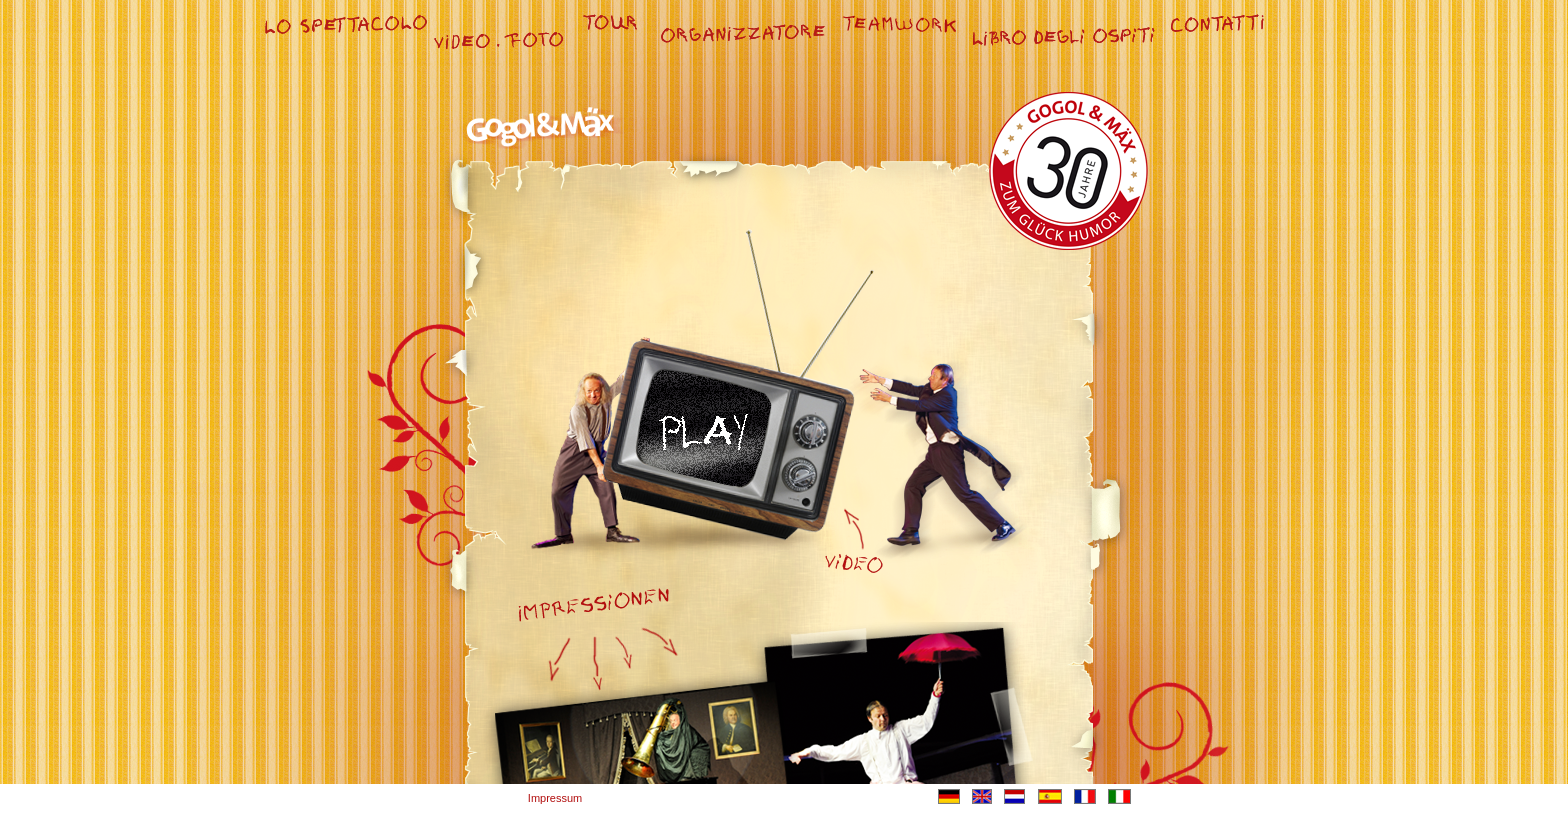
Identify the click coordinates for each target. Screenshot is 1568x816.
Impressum (555, 798)
